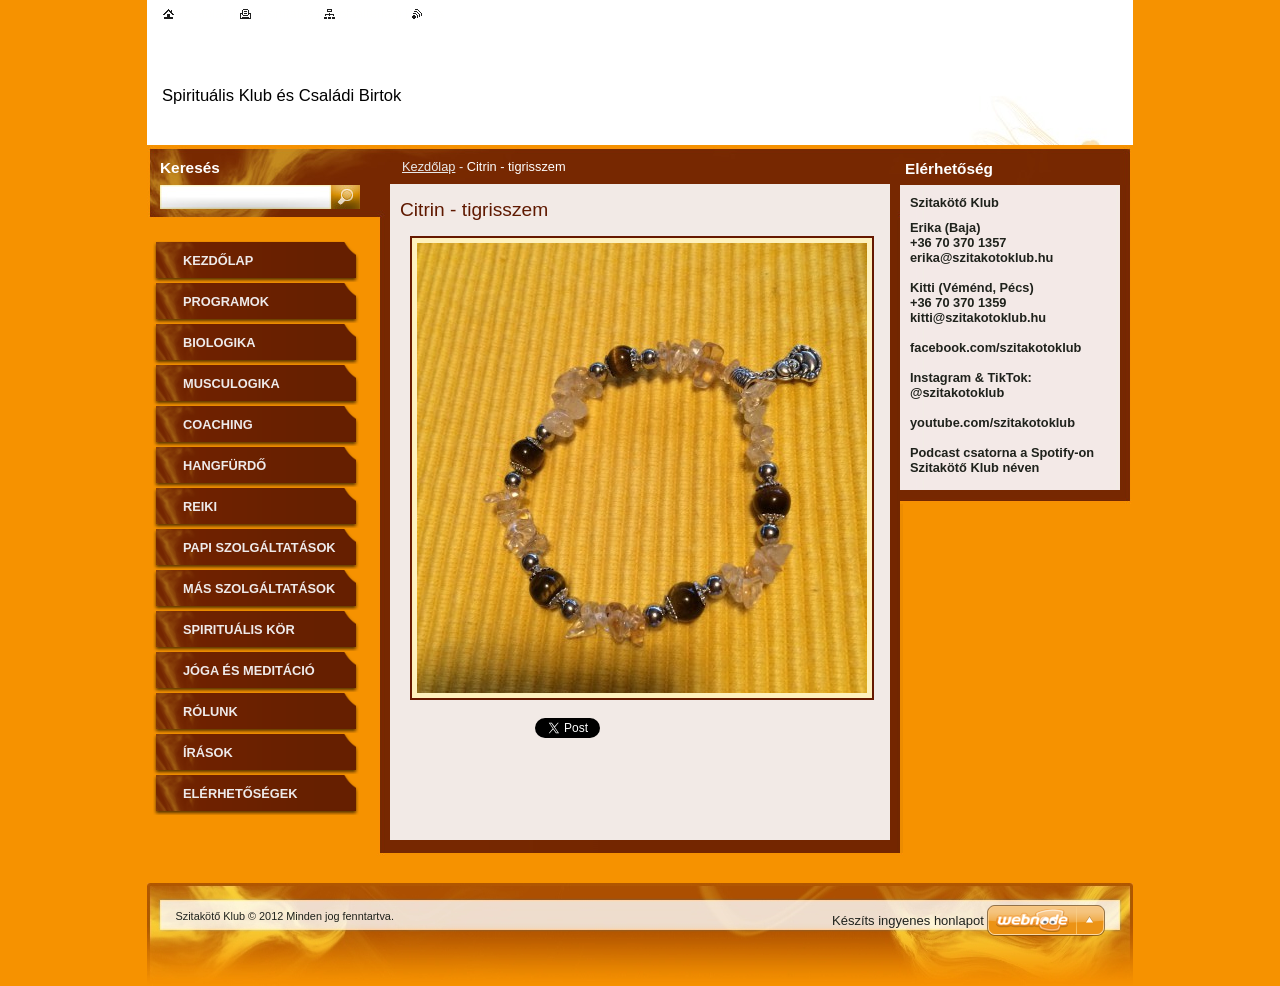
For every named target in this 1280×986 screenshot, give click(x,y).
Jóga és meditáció (249, 670)
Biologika (219, 342)
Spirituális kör (239, 629)
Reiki (200, 506)
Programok (226, 301)
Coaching (218, 424)
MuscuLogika (231, 383)
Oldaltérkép (370, 13)
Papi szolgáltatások (259, 547)
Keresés (190, 167)
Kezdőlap (428, 166)
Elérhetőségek (240, 793)
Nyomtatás (284, 13)
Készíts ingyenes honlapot (908, 920)
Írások (208, 752)
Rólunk (210, 711)
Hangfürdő (224, 465)
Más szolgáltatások (259, 588)
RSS (435, 13)
